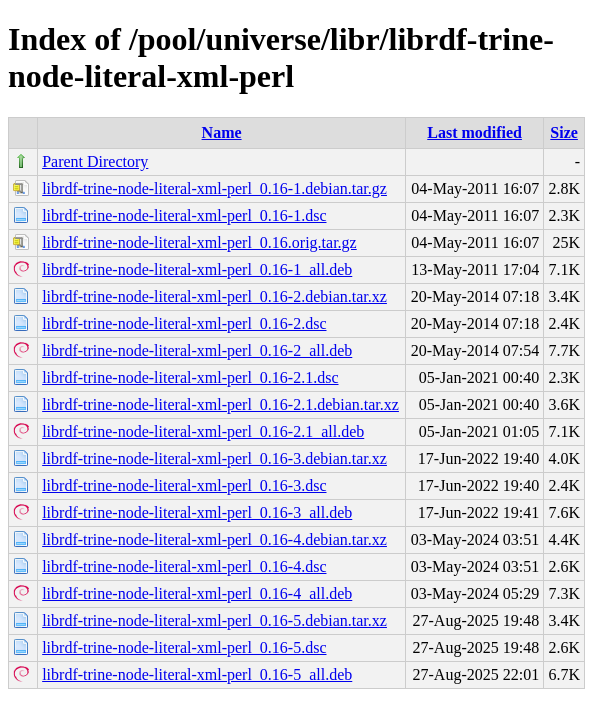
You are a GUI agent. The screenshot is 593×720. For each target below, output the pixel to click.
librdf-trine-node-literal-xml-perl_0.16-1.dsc (184, 215)
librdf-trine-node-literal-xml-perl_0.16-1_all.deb (197, 269)
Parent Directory (95, 161)
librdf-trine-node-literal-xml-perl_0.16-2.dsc (184, 323)
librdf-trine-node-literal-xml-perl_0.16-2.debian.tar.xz (214, 296)
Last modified (474, 132)
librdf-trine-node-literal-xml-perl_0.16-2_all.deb (197, 350)
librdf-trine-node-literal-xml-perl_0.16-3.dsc (184, 485)
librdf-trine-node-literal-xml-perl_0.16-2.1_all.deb (203, 431)
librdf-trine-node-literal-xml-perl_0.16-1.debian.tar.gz (214, 188)
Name (222, 132)
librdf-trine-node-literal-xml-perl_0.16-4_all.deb (197, 593)
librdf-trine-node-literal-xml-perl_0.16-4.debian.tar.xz (214, 539)
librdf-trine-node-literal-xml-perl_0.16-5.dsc (184, 647)
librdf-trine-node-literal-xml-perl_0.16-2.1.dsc (190, 377)
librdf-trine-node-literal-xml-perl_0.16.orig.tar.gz (199, 242)
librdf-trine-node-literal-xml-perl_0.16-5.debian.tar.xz (214, 620)
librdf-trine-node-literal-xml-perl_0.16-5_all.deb (197, 674)
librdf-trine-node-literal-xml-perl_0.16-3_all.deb (197, 512)
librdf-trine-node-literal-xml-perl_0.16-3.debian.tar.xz (214, 458)
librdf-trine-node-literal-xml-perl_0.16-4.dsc (184, 566)
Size (564, 132)
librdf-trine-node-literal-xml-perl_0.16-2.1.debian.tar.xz (220, 404)
